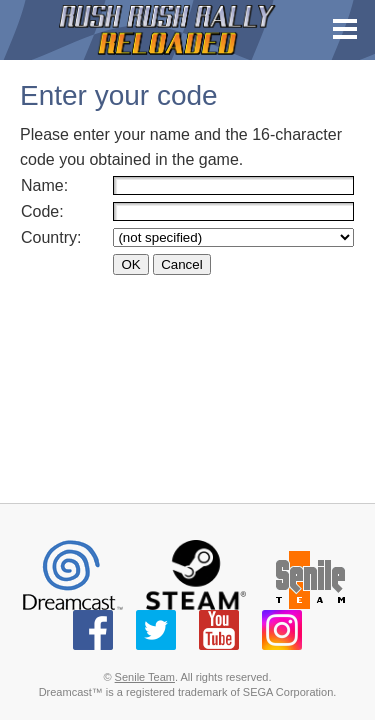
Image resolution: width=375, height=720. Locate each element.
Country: (53, 237)
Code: (44, 211)
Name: (47, 185)
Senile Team (145, 677)
